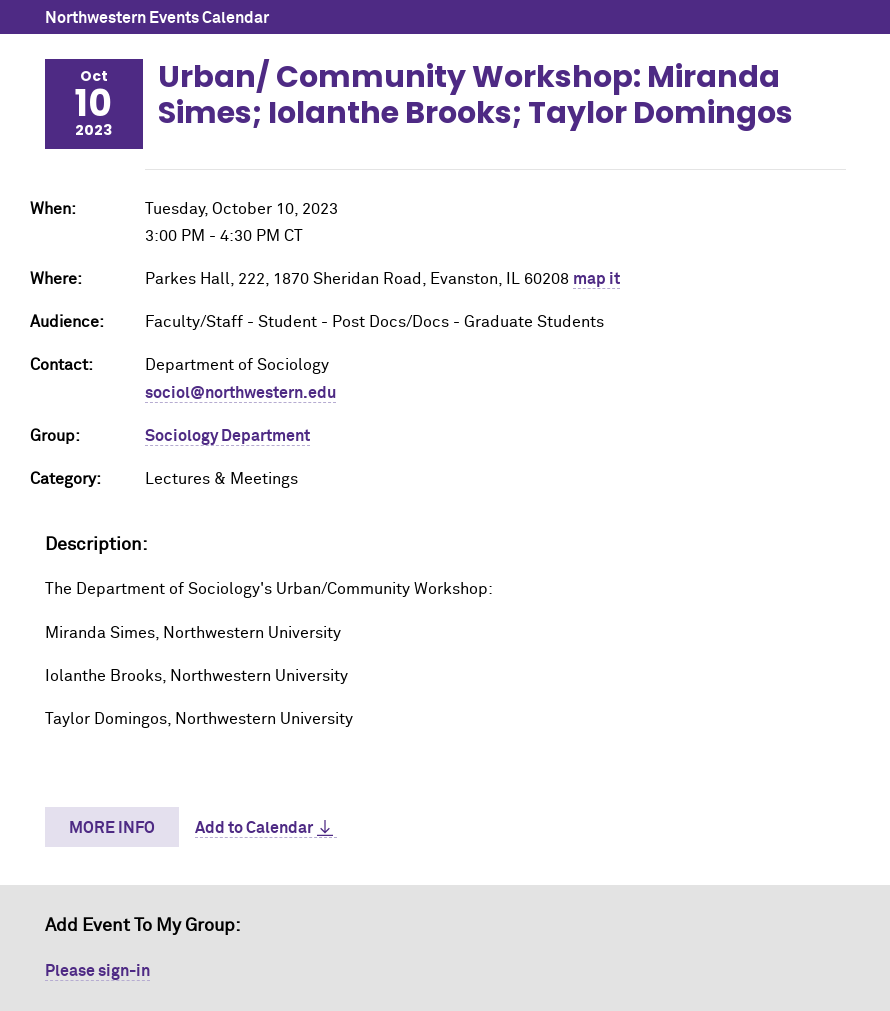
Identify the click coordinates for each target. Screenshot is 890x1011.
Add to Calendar (254, 828)
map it (596, 279)
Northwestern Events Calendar (157, 18)
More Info (112, 828)
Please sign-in (97, 971)
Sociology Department (227, 436)
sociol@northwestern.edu (240, 393)
